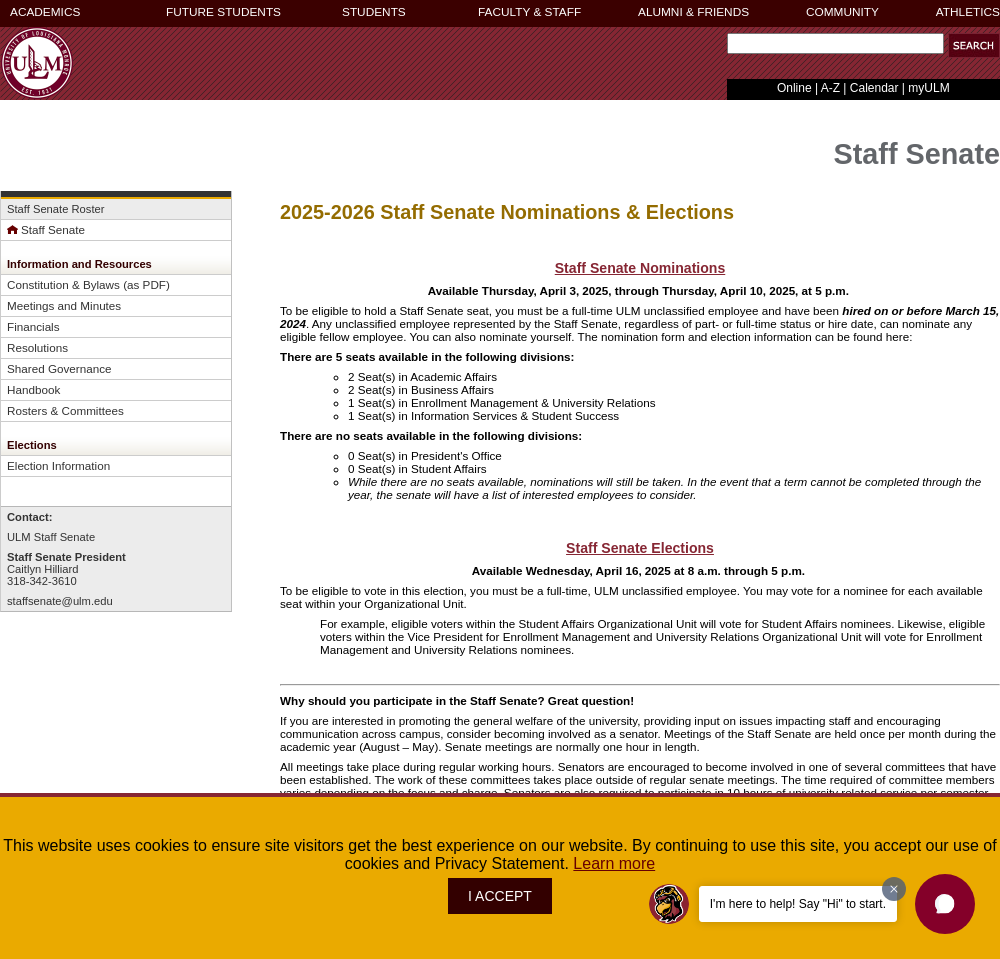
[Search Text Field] (835, 43)
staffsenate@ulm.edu (60, 601)
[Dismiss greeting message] (894, 889)
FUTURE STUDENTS (223, 12)
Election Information (58, 465)
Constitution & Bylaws (63, 284)
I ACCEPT (500, 896)
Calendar (874, 88)
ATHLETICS (968, 12)
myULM (928, 88)
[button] (974, 45)
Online (794, 88)
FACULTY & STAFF (529, 12)
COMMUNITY (842, 12)
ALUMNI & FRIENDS (693, 12)
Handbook (33, 389)
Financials (33, 326)
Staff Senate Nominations (640, 268)
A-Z (830, 88)
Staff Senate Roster (55, 209)
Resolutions (37, 347)
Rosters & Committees (65, 410)
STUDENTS (374, 12)
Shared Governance (59, 368)
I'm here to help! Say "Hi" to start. (798, 904)
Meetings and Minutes (64, 305)
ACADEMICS (45, 12)
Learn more (614, 863)
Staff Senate (46, 229)
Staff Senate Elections (640, 548)
